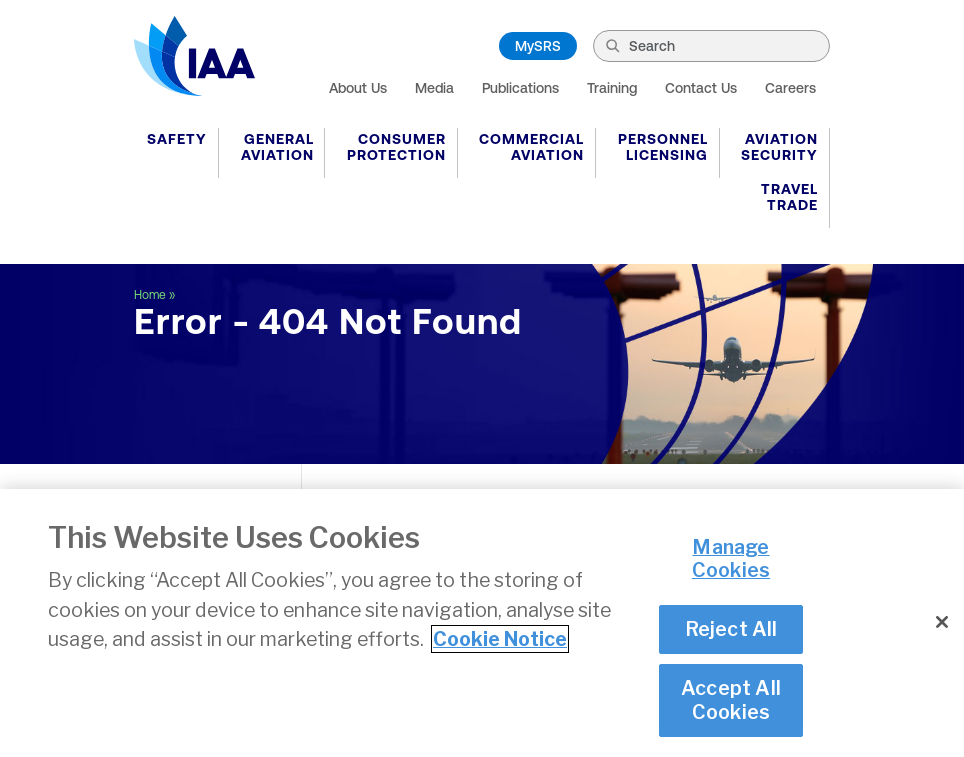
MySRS (538, 46)
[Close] (942, 624)
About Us (358, 88)
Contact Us (701, 88)
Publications (520, 88)
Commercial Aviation (531, 147)
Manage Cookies (731, 560)
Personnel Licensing (663, 147)
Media (434, 88)
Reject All (731, 631)
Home (150, 295)
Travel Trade (789, 197)
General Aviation (277, 147)
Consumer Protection (396, 147)
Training (612, 88)
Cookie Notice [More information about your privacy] (500, 641)
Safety (177, 139)
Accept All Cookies (731, 701)
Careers (790, 88)
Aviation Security (779, 147)
